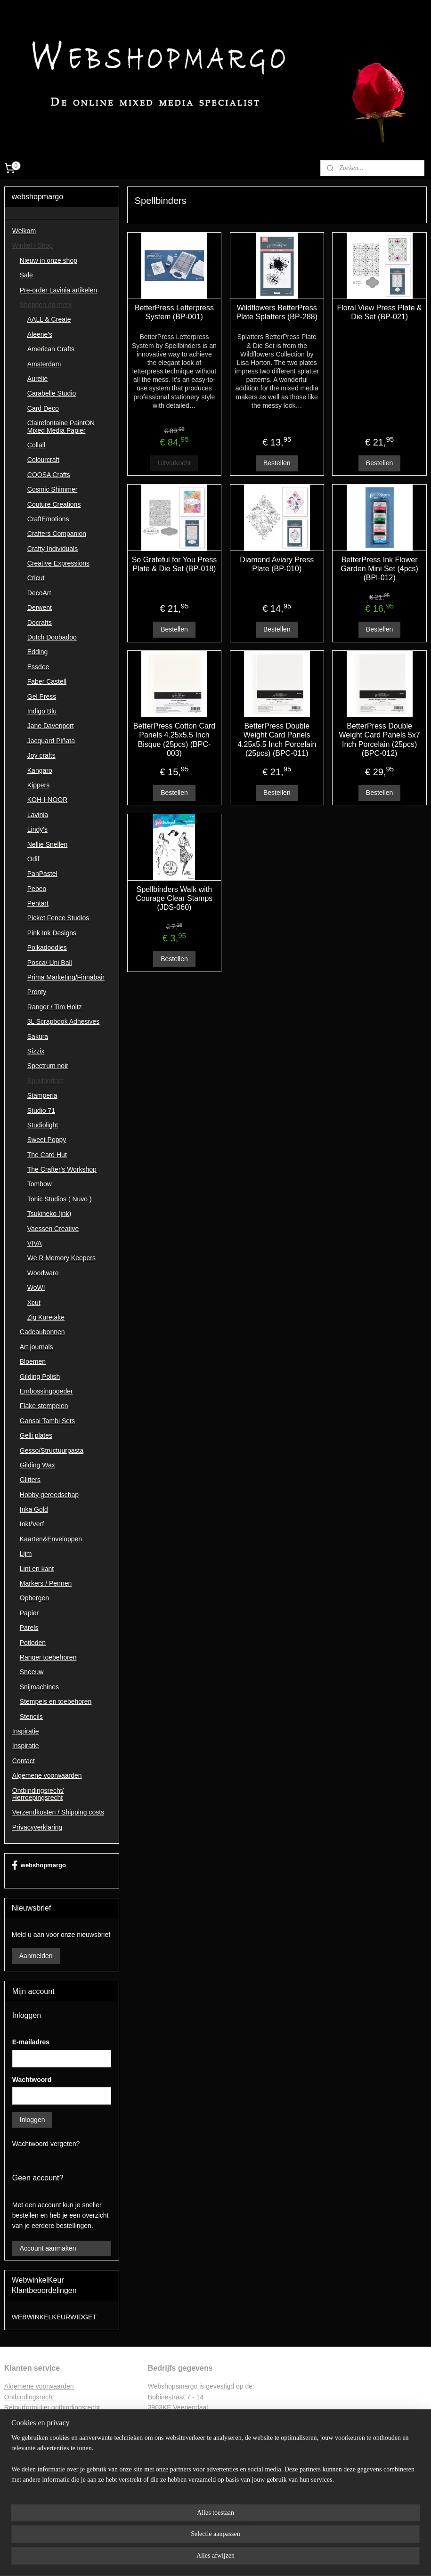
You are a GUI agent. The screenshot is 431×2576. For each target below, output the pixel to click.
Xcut (34, 1302)
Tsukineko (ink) (49, 1213)
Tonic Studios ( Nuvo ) (59, 1199)
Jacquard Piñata (51, 741)
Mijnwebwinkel (309, 2558)
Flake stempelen (44, 1406)
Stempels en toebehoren (56, 1701)
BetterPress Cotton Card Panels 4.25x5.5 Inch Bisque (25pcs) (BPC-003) (174, 739)
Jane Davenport (50, 725)
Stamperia (42, 1095)
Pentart (38, 903)
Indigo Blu (42, 711)
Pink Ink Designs (51, 933)
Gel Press (41, 696)
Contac (14, 2439)
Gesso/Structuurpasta (51, 1450)
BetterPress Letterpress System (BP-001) (174, 312)
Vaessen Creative (53, 1228)
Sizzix (36, 1051)
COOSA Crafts (48, 474)
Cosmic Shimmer (52, 489)
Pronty (36, 992)
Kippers (38, 785)
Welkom (24, 231)
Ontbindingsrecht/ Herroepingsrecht (38, 1794)
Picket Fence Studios (58, 918)
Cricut (36, 578)
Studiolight (42, 1125)
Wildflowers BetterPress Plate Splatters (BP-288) (277, 312)
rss (205, 2558)
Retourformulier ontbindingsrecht (52, 2407)
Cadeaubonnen (42, 1332)
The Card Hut (47, 1154)
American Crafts (50, 349)
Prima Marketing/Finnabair (66, 977)
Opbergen (34, 1598)
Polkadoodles (47, 947)
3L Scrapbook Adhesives (63, 1021)
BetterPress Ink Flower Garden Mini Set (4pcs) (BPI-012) (380, 568)
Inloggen (32, 2119)
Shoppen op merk (46, 304)
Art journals (36, 1347)
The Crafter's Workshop (62, 1169)
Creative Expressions (58, 563)
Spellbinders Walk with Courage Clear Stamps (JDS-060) (174, 898)
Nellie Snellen (47, 844)
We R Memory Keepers (61, 1258)
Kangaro (39, 770)
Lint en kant (37, 1568)
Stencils (31, 1716)
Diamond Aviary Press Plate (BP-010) (277, 563)
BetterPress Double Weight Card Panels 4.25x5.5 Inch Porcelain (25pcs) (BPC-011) (277, 739)
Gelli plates (36, 1435)
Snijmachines (39, 1687)
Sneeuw (32, 1672)
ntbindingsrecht (31, 2397)
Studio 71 (41, 1110)
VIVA (34, 1243)
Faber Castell (46, 681)
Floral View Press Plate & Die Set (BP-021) (379, 312)
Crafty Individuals (52, 548)
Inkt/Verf (32, 1524)
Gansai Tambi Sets (47, 1421)
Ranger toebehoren (48, 1657)
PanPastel (42, 873)
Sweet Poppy (46, 1139)
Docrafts (39, 622)
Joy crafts (41, 755)
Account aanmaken (48, 2248)
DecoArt (39, 593)
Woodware (43, 1273)
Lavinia (37, 814)
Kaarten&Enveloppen (51, 1539)
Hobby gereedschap (49, 1495)
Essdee (38, 667)
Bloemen (33, 1361)
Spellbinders (45, 1081)
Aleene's (39, 334)
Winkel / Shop (32, 245)
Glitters (30, 1479)
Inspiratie (25, 1731)
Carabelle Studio (51, 393)
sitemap (188, 2558)
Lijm (26, 1553)
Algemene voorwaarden (47, 1775)
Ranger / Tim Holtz (54, 1007)
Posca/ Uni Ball (49, 962)
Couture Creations (54, 504)
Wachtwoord (31, 2079)
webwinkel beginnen (236, 2558)
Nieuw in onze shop (48, 260)
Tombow (39, 1184)
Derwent (39, 607)
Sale (26, 275)
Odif (33, 859)
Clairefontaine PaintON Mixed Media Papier (61, 426)
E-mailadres (30, 2042)
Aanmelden (36, 1956)
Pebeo (36, 888)
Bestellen (277, 463)
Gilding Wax (37, 1465)
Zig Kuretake (46, 1317)
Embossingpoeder (46, 1391)
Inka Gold (34, 1509)
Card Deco (43, 408)
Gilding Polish (40, 1376)
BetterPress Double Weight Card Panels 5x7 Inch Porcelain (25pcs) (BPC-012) (379, 739)
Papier (29, 1613)
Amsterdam (44, 364)
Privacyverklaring (37, 1827)
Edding (37, 652)
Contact (23, 1761)
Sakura (37, 1036)
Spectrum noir (47, 1065)
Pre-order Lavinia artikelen (58, 290)
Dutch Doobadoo (52, 637)
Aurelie (37, 378)
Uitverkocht (174, 463)
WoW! (36, 1287)
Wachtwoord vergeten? (46, 2143)
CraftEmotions (48, 519)
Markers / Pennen (46, 1583)
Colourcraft (43, 459)
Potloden (33, 1642)
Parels (29, 1627)
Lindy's (37, 829)
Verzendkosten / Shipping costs (58, 1812)
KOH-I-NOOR (47, 799)
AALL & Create (49, 319)
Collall (36, 445)
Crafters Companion (56, 533)
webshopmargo (39, 1865)
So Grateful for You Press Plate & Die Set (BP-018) (174, 563)
